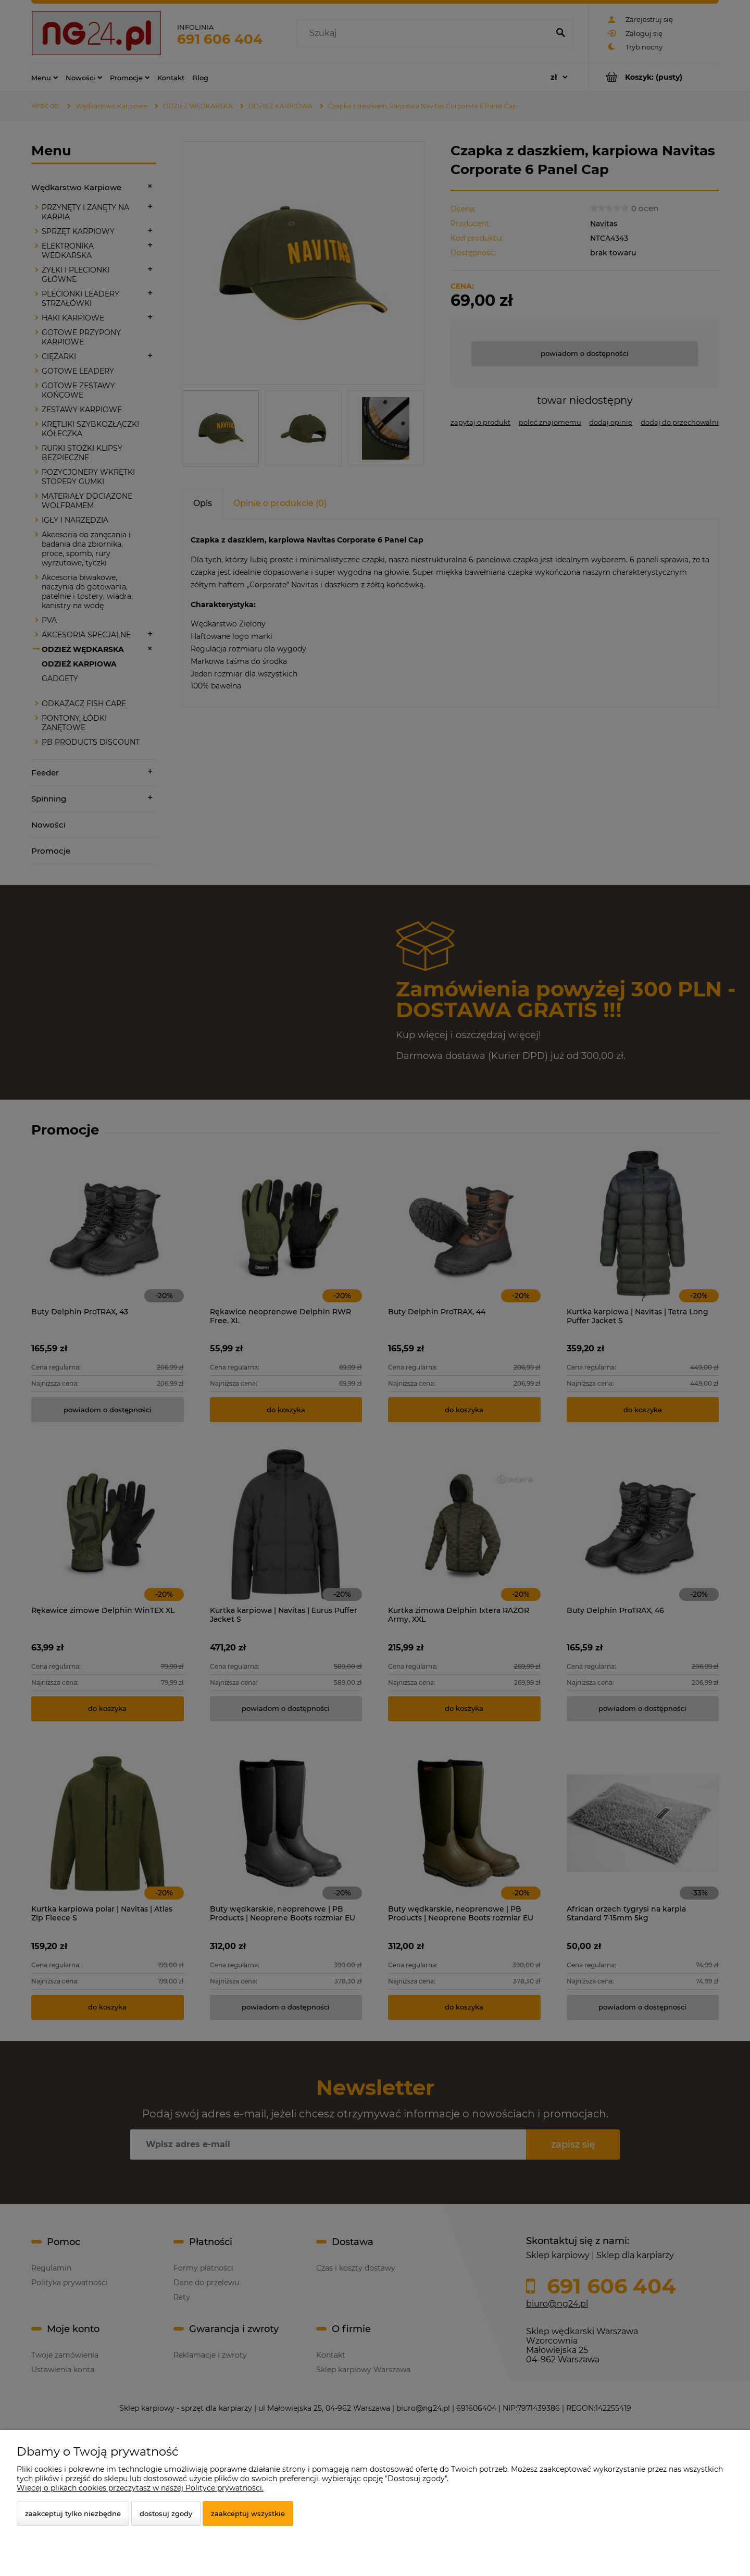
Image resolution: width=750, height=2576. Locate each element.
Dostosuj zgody (166, 2513)
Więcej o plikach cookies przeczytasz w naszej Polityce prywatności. (140, 2488)
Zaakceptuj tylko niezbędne (73, 2513)
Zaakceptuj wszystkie (248, 2513)
